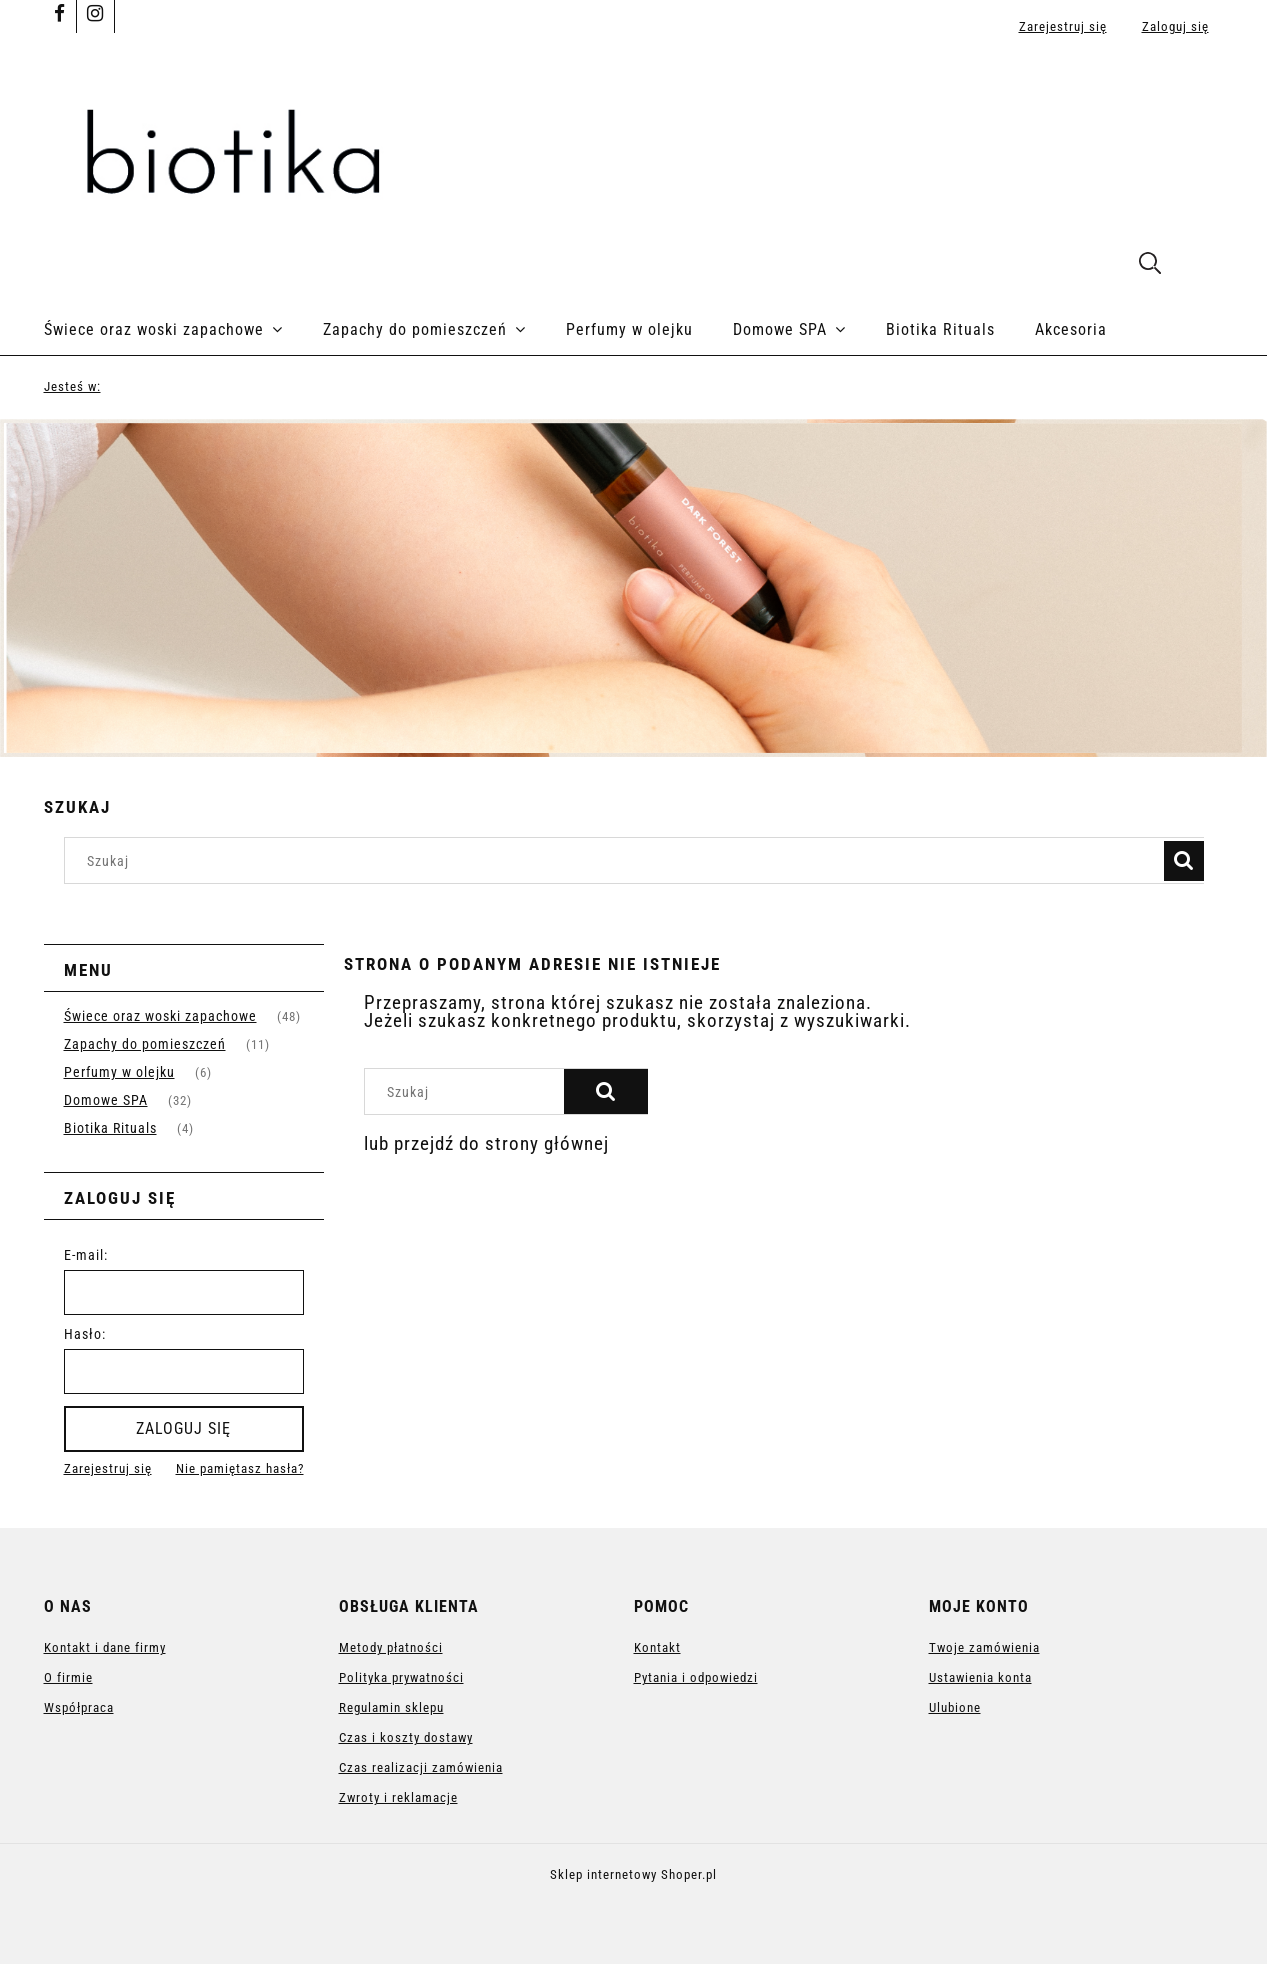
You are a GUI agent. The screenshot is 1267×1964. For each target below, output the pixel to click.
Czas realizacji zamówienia (421, 1767)
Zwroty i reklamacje (398, 1797)
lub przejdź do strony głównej (486, 1143)
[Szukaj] (1184, 861)
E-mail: (86, 1255)
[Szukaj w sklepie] (618, 860)
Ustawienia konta (980, 1677)
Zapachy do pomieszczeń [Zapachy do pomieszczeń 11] (145, 1044)
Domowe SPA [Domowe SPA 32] (106, 1100)
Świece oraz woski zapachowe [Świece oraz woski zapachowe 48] (160, 1016)
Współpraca (79, 1707)
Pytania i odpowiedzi (696, 1677)
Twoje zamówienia (984, 1647)
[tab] (621, 741)
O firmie (68, 1677)
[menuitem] (183, 330)
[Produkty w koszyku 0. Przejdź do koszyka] (1202, 265)
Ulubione (955, 1707)
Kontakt (657, 1647)
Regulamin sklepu (391, 1707)
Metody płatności (391, 1647)
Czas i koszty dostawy (406, 1737)
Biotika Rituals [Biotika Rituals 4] (110, 1128)
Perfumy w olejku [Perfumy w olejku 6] (119, 1072)
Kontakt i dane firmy (105, 1647)
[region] (633, 588)
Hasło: (85, 1334)
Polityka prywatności (401, 1677)
